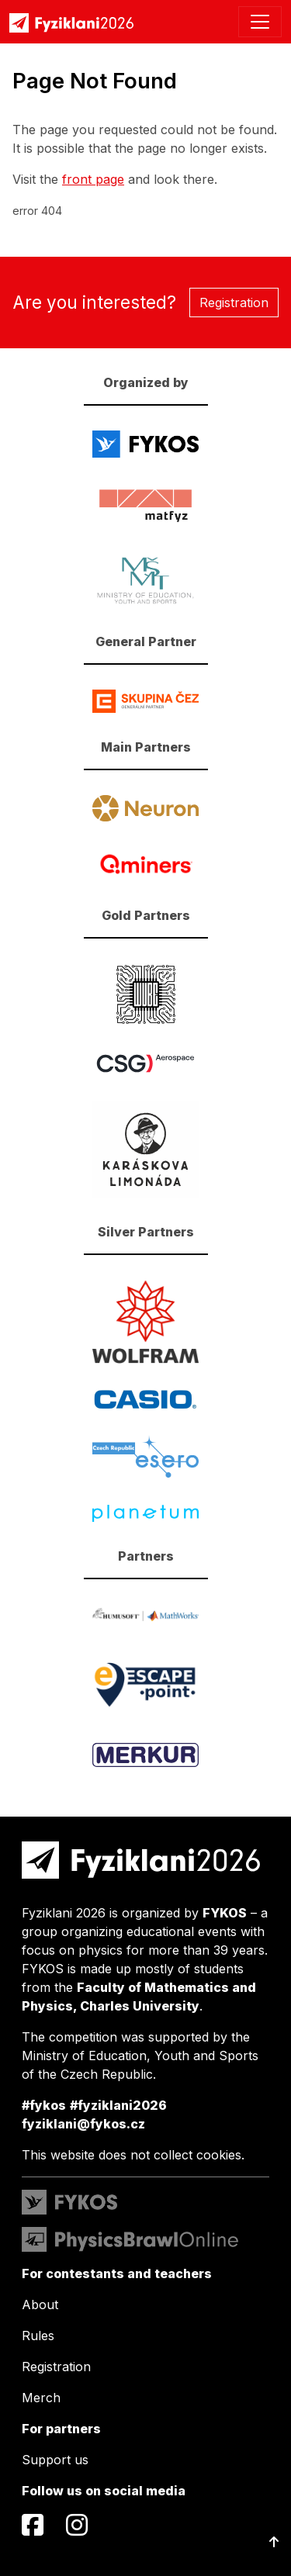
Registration (233, 302)
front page (93, 179)
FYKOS (225, 1913)
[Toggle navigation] (260, 21)
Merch (41, 2397)
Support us (55, 2459)
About (40, 2304)
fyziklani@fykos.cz (83, 2124)
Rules (38, 2335)
